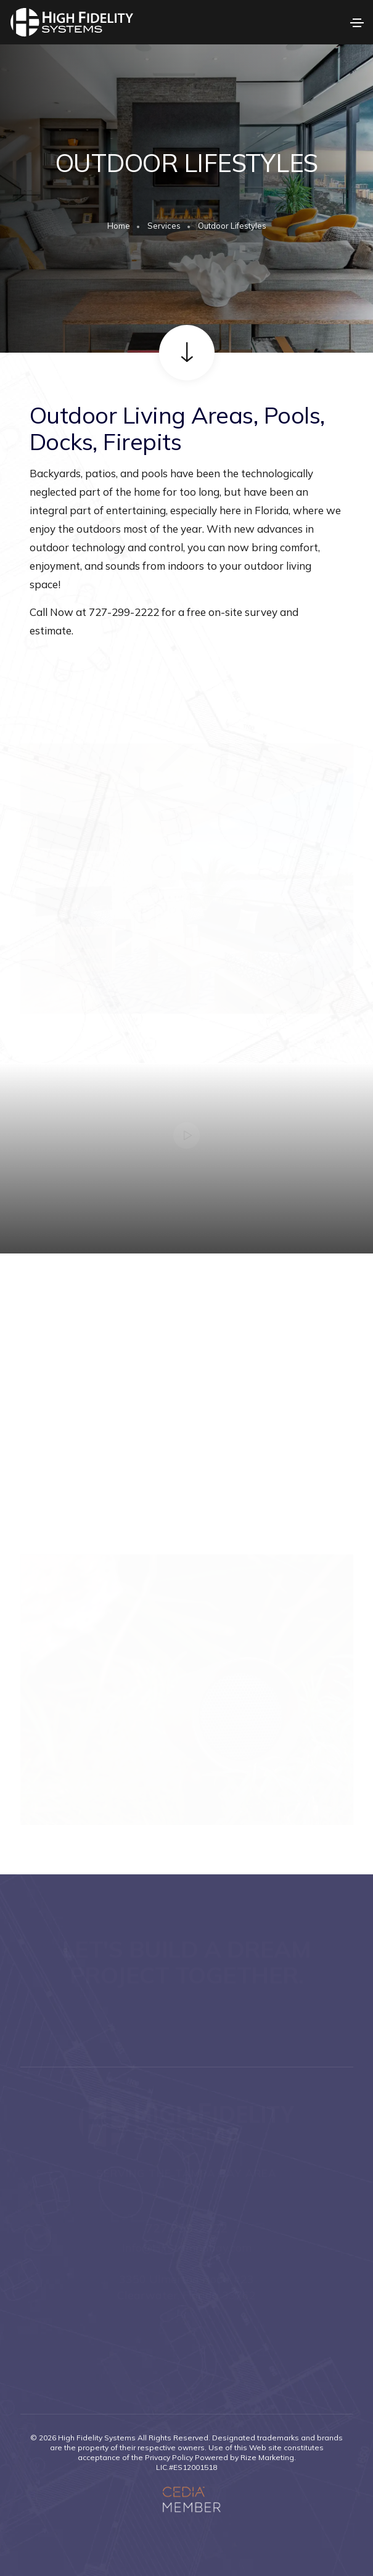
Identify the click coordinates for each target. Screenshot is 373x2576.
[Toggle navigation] (357, 22)
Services (164, 226)
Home (118, 226)
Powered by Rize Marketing (244, 2457)
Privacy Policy (169, 2457)
